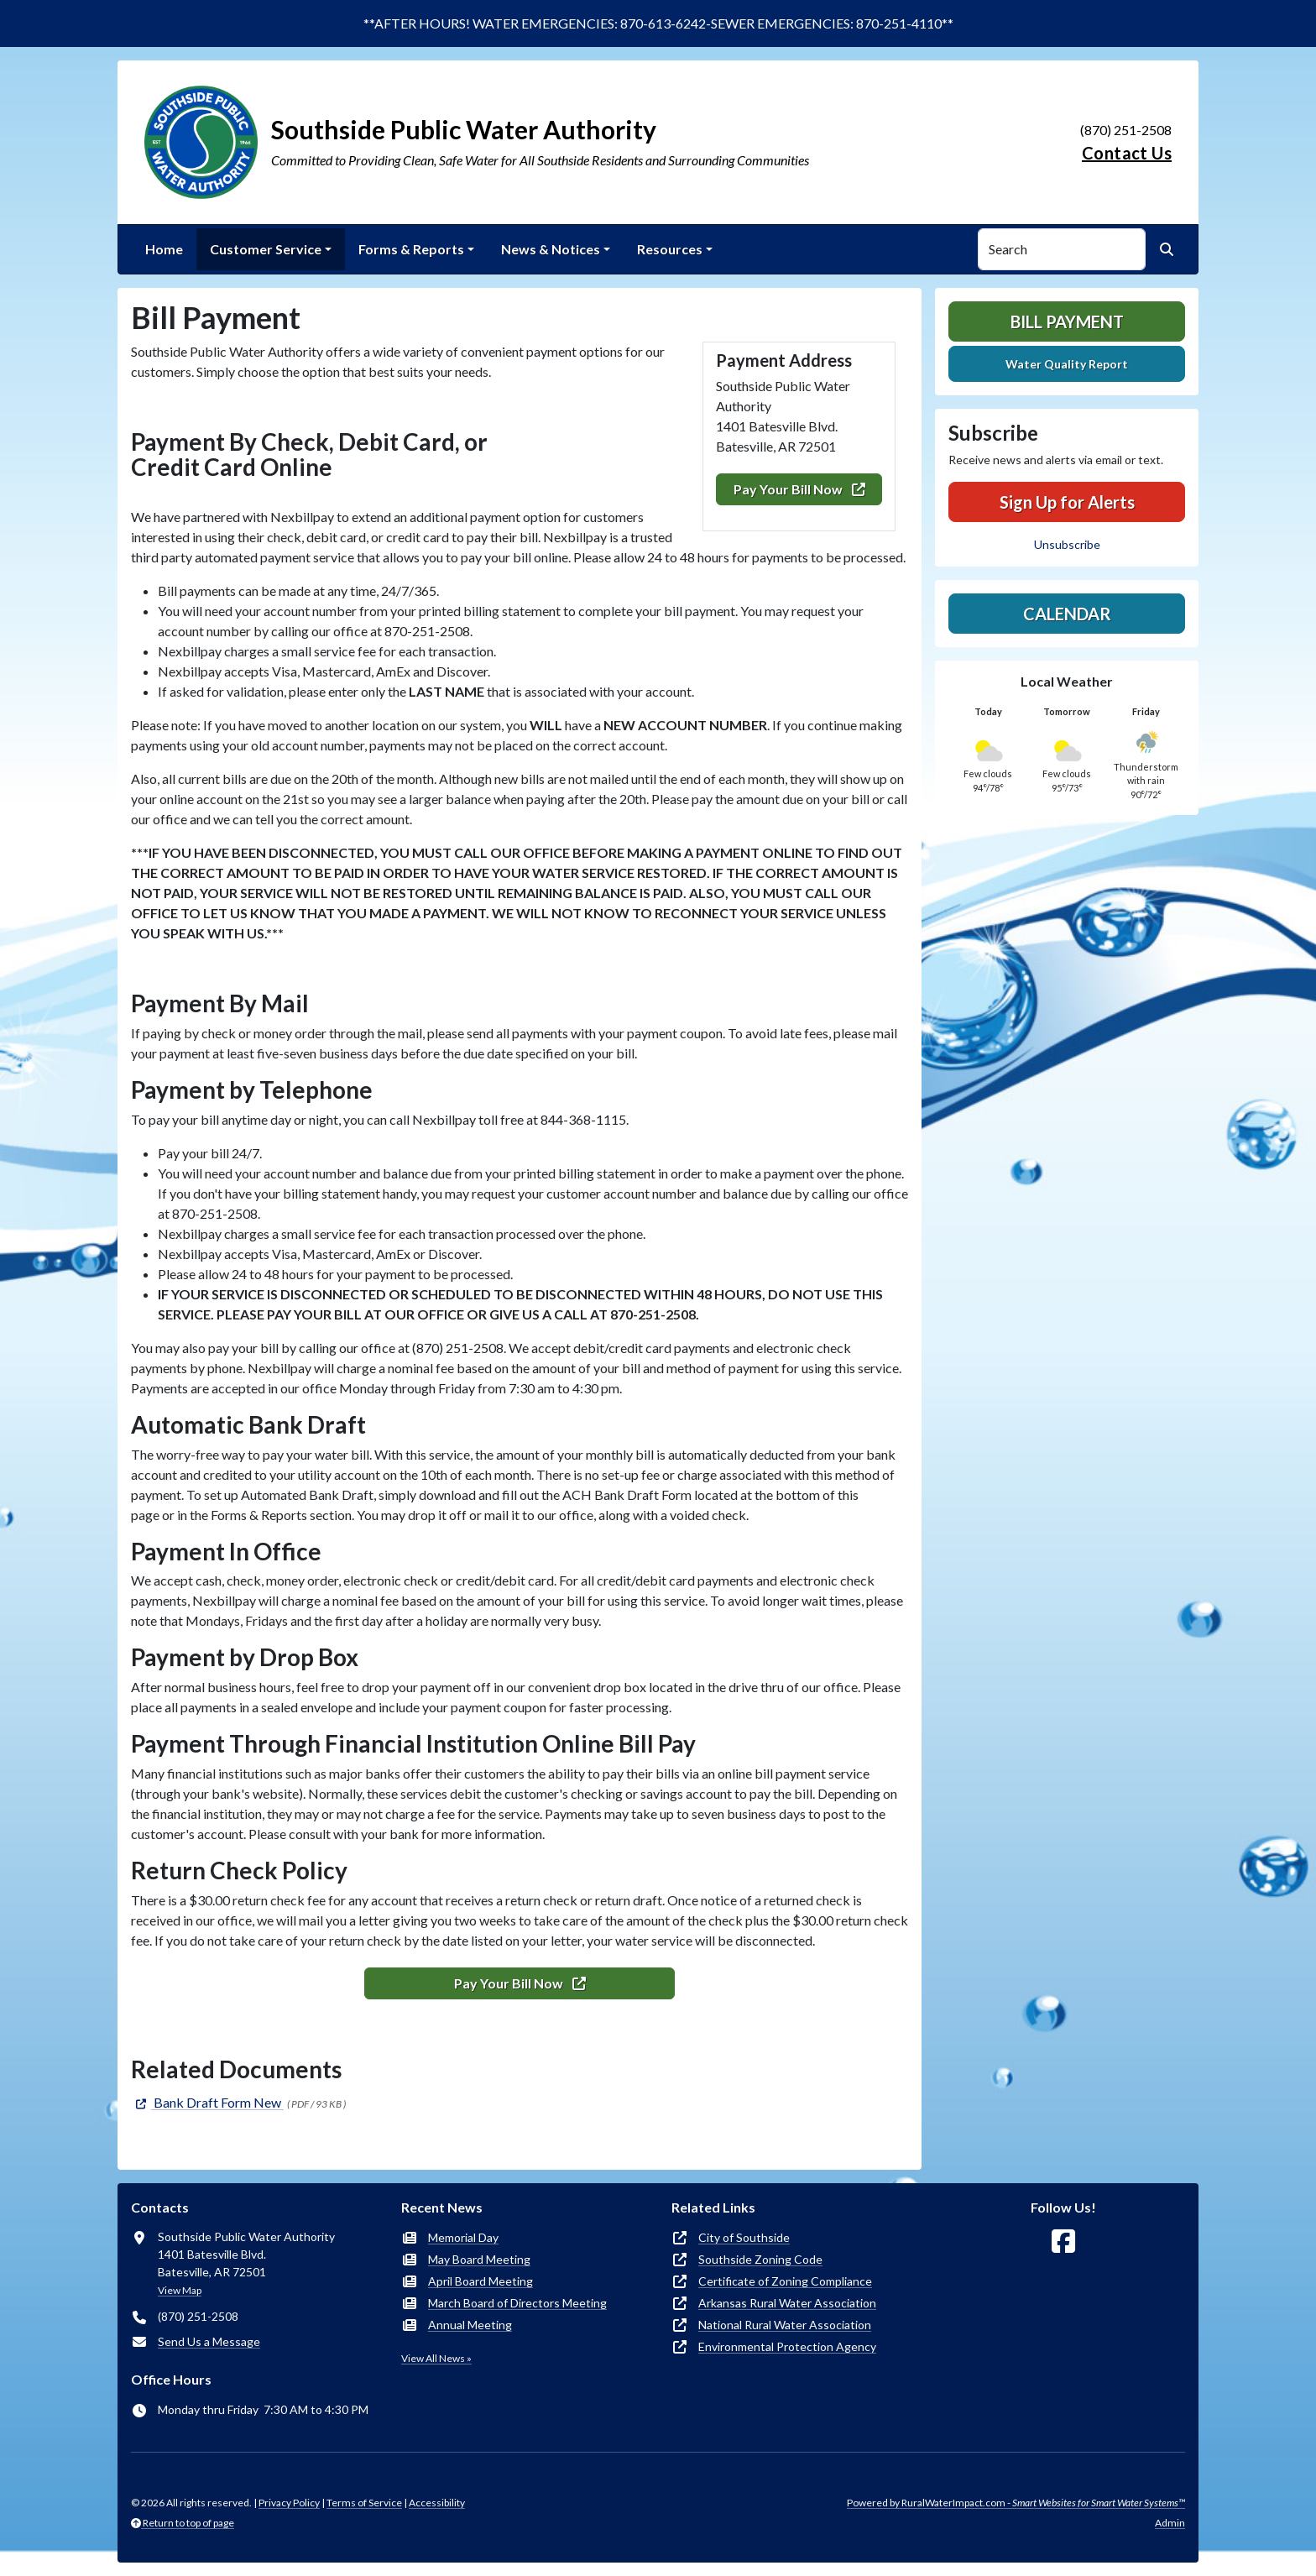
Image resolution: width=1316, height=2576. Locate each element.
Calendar (1067, 614)
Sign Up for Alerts (1067, 502)
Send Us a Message (209, 2341)
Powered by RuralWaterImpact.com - (1016, 2502)
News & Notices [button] (550, 249)
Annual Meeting (470, 2324)
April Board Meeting (480, 2281)
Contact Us (1127, 153)
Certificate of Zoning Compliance (785, 2281)
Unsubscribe (1067, 544)
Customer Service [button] (265, 249)
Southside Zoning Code (760, 2259)
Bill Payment (1067, 321)
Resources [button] (669, 249)
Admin (1170, 2522)
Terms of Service (364, 2502)
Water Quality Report (1066, 364)
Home (164, 249)
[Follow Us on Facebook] (1063, 2241)
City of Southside (744, 2237)
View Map (179, 2290)
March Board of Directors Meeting (517, 2303)
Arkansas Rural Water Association (787, 2303)
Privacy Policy (289, 2502)
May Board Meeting (479, 2259)
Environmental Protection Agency (787, 2346)
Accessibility (437, 2502)
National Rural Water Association (784, 2324)
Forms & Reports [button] (411, 249)
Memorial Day (463, 2237)
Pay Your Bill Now (799, 489)
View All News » (436, 2358)
